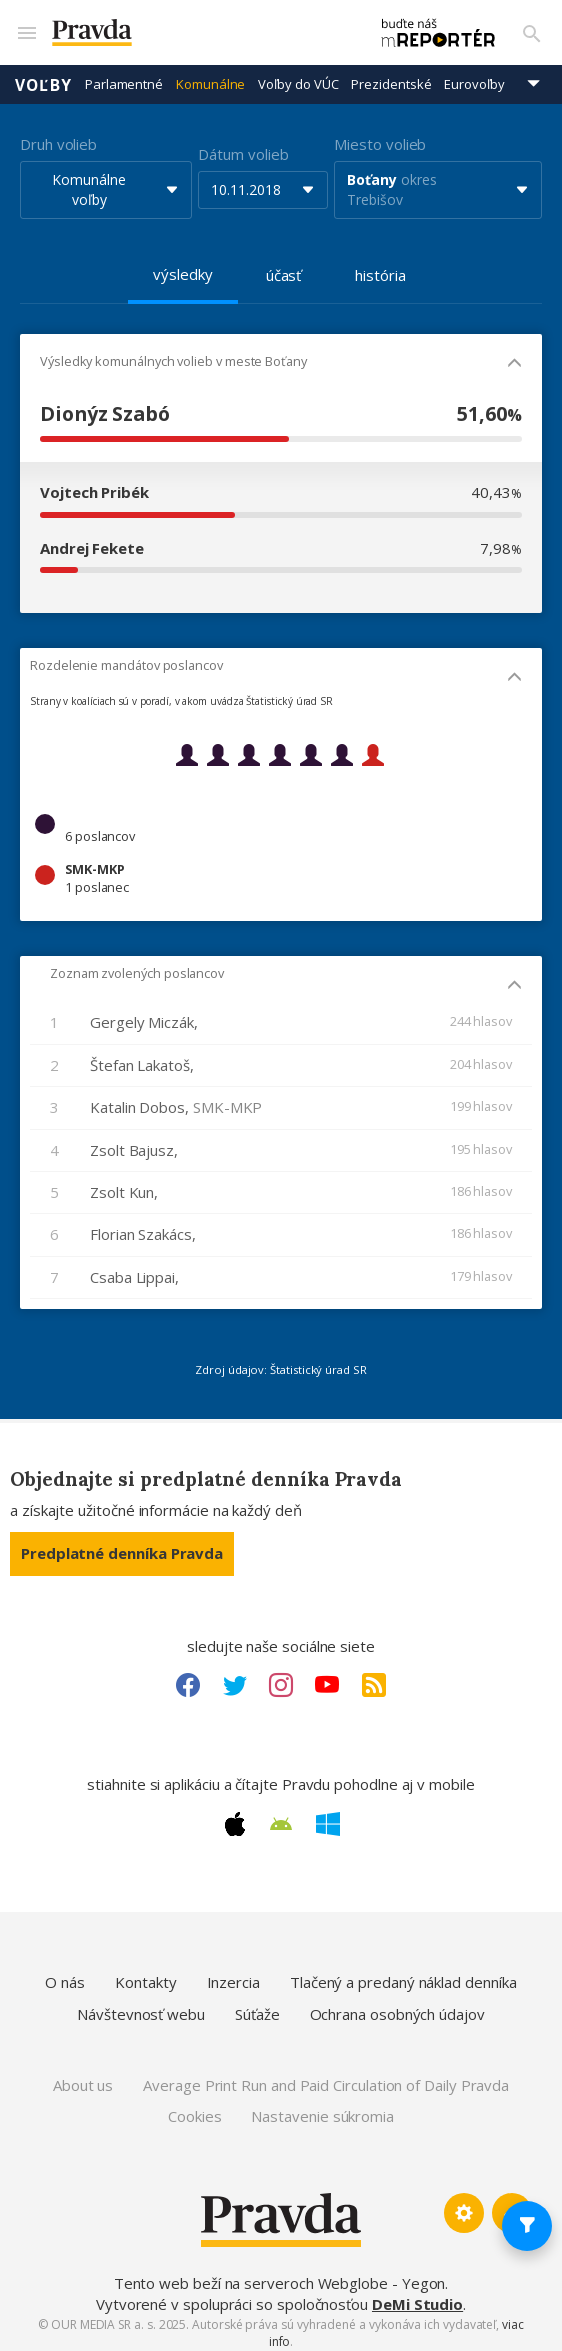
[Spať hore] (512, 2204)
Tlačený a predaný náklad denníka (403, 1973)
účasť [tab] (284, 266)
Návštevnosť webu (141, 2005)
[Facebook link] (188, 1676)
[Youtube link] (327, 1676)
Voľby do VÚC (298, 75)
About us (83, 2076)
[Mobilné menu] (26, 28)
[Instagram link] (281, 1676)
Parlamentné (124, 75)
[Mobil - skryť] (514, 355)
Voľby (43, 75)
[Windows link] (328, 1815)
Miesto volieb (380, 135)
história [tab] (380, 266)
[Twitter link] (235, 1676)
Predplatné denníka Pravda (122, 1544)
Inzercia (233, 1973)
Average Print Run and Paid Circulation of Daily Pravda (326, 2076)
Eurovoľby (474, 75)
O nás (65, 1973)
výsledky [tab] (182, 265)
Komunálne (210, 75)
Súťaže (257, 2005)
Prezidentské (391, 75)
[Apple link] (235, 1815)
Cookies (194, 2107)
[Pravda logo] (188, 28)
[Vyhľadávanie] (532, 28)
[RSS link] (374, 1676)
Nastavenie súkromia (322, 2107)
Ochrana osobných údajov (397, 2005)
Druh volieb (58, 135)
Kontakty (145, 1973)
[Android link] (281, 1815)
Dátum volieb (243, 145)
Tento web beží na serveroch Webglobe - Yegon (280, 2274)
